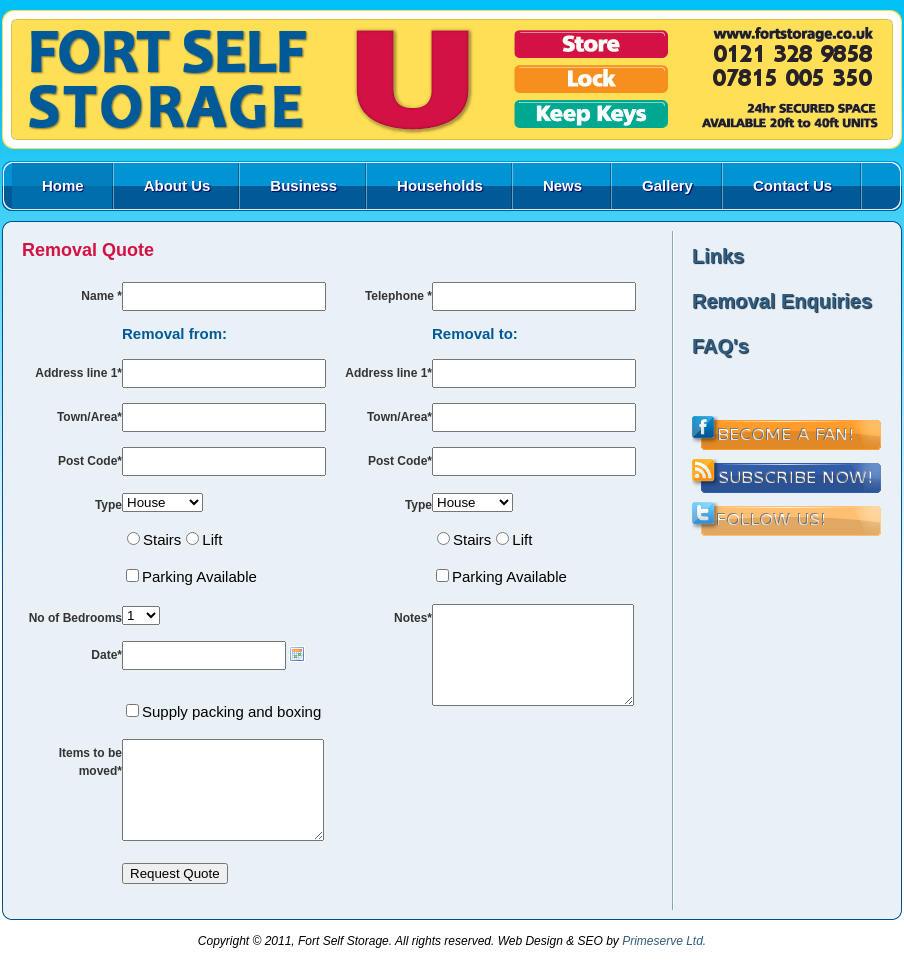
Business (303, 185)
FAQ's (720, 346)
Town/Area (89, 417)
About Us (177, 185)
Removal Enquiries (782, 301)
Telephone (398, 296)
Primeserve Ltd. (664, 959)
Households (440, 185)
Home (63, 185)
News (562, 185)
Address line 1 (78, 373)
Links (718, 256)
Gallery (667, 185)
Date (106, 655)
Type (108, 505)
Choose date (297, 654)
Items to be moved (90, 762)
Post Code (90, 461)
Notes (413, 618)
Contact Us (792, 185)
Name (101, 296)
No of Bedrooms (75, 618)
